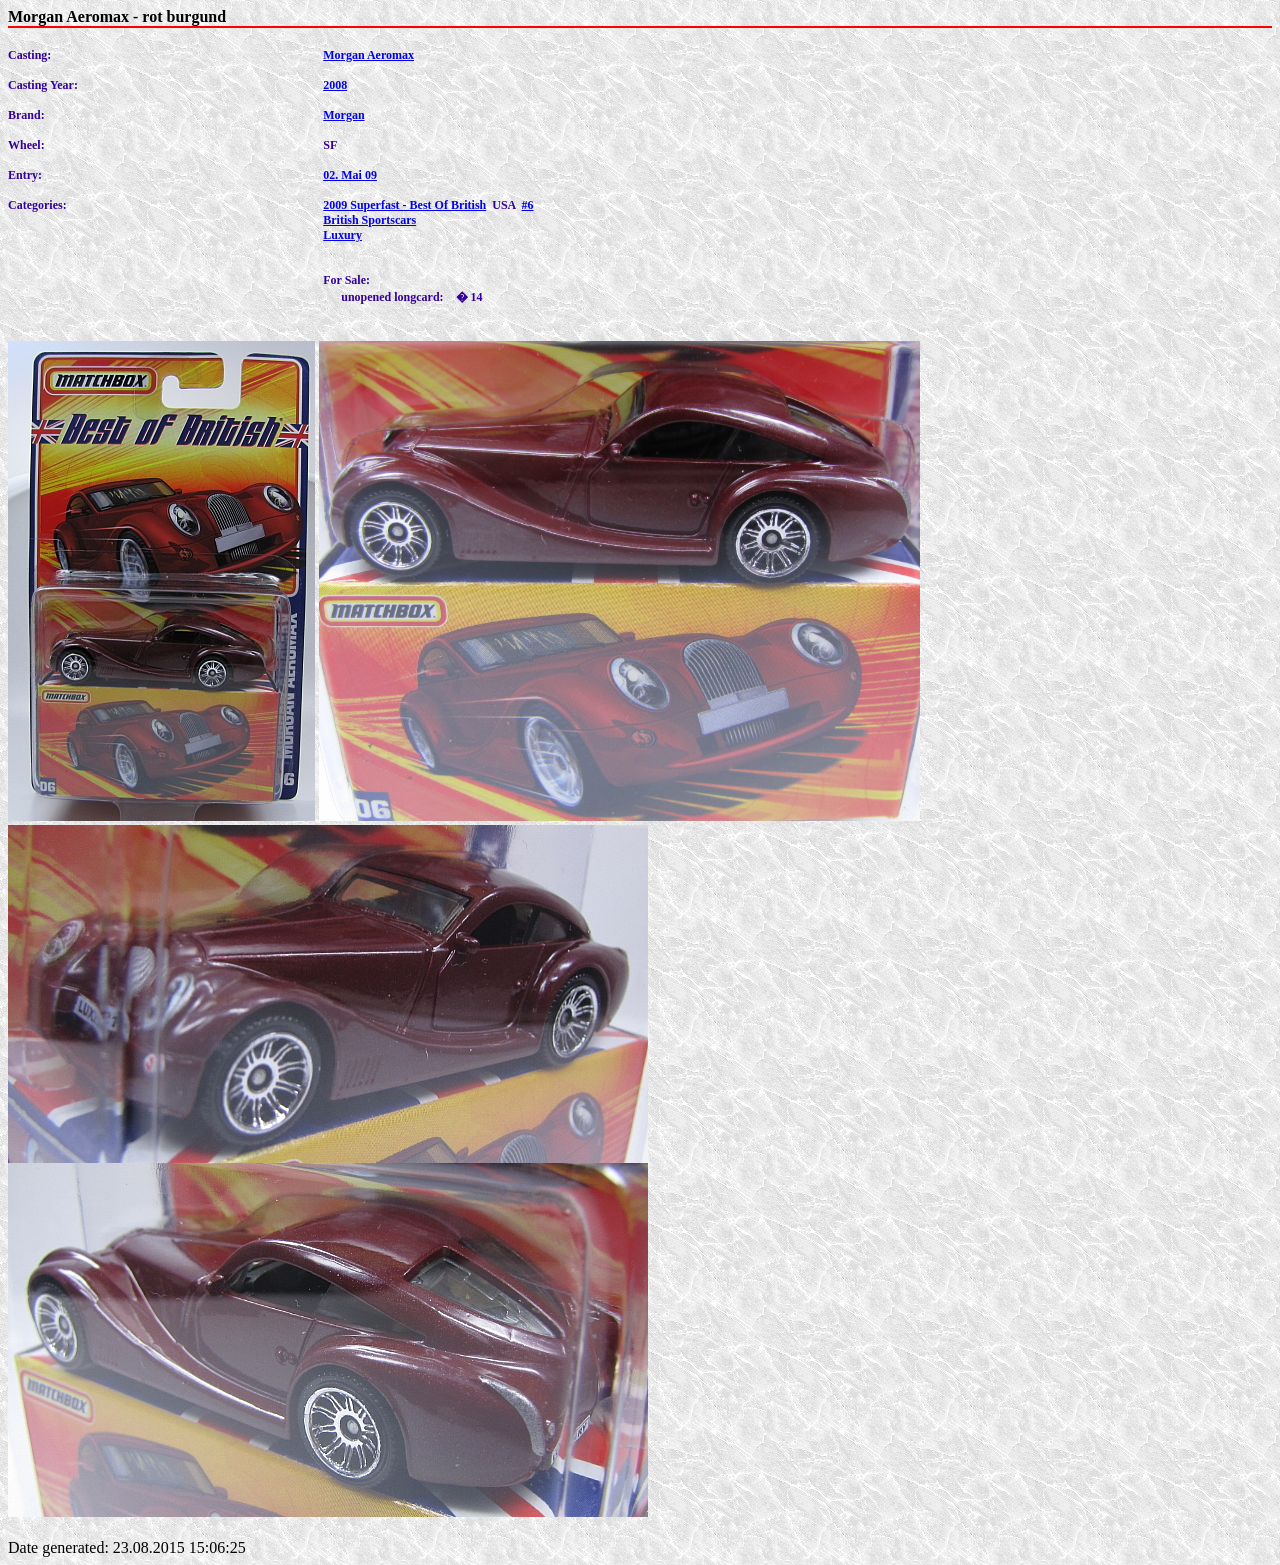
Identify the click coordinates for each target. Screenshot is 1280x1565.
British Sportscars (369, 220)
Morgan (343, 115)
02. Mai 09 (350, 175)
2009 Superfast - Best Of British (404, 205)
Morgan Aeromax (368, 55)
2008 (335, 85)
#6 (528, 205)
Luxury (342, 235)
